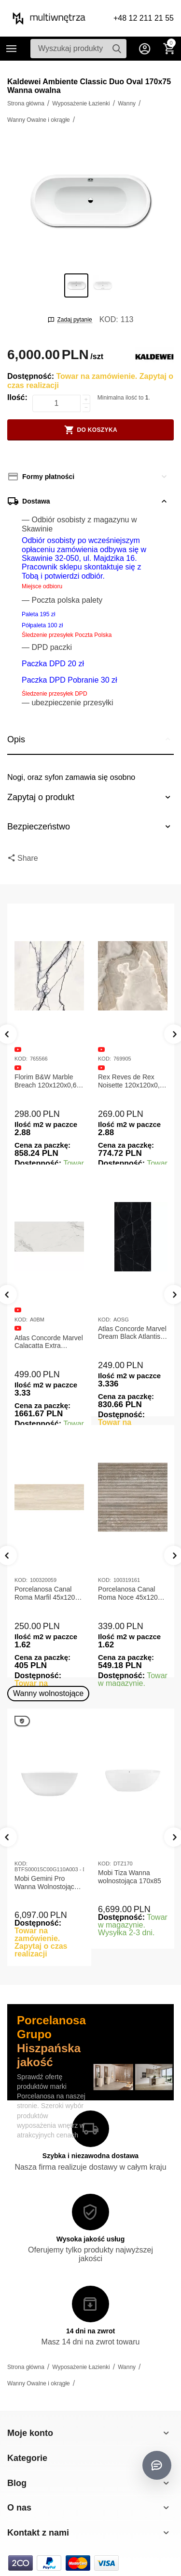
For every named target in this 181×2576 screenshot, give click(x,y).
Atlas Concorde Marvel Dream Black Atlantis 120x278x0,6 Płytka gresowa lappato (132, 1333)
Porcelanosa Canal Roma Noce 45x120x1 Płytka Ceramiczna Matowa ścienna (131, 1593)
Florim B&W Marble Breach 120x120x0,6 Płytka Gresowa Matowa (45, 1081)
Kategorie (11, 48)
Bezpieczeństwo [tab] (90, 826)
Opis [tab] (90, 739)
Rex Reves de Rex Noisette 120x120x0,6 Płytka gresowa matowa (131, 1081)
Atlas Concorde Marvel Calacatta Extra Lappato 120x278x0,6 (48, 1342)
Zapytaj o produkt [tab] (90, 797)
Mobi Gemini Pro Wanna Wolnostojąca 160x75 (46, 1883)
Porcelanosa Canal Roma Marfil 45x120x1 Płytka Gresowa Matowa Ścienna (48, 1593)
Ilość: (17, 397)
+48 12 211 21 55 (143, 18)
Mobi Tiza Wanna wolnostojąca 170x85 (129, 1877)
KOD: (108, 319)
